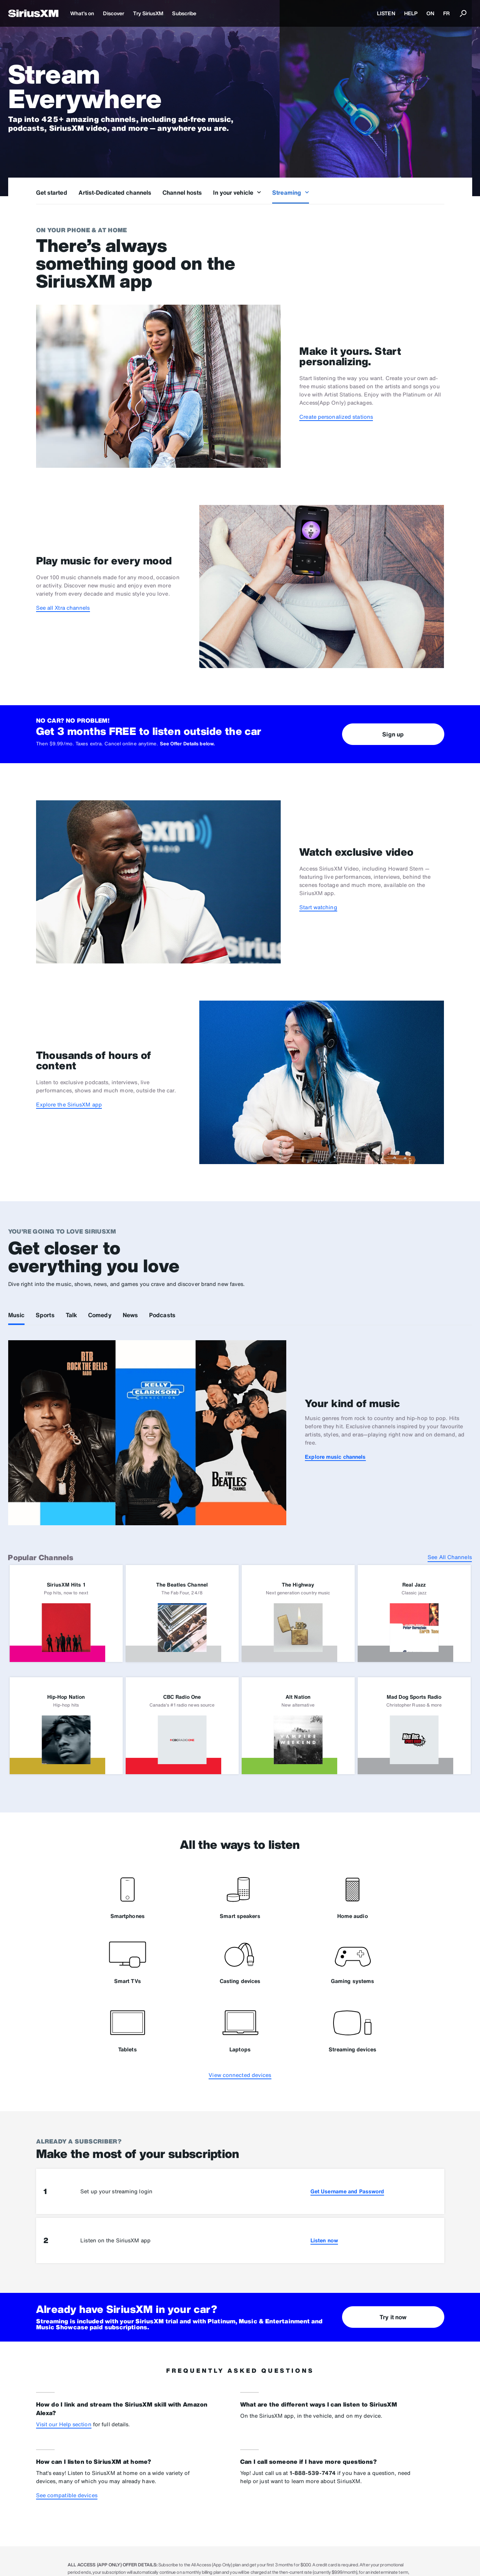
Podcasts (162, 1315)
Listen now (324, 2240)
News (130, 1315)
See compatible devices (66, 2495)
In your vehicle (237, 192)
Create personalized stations (336, 417)
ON (430, 13)
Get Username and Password (347, 2191)
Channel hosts (182, 192)
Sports (45, 1315)
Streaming (290, 192)
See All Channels (450, 1557)
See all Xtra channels (63, 608)
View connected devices (240, 2075)
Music (16, 1315)
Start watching (318, 907)
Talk (71, 1315)
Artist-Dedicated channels (115, 192)
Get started (51, 192)
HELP (411, 13)
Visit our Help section (63, 2424)
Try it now (393, 2317)
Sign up (393, 734)
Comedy (100, 1315)
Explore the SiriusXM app (69, 1104)
